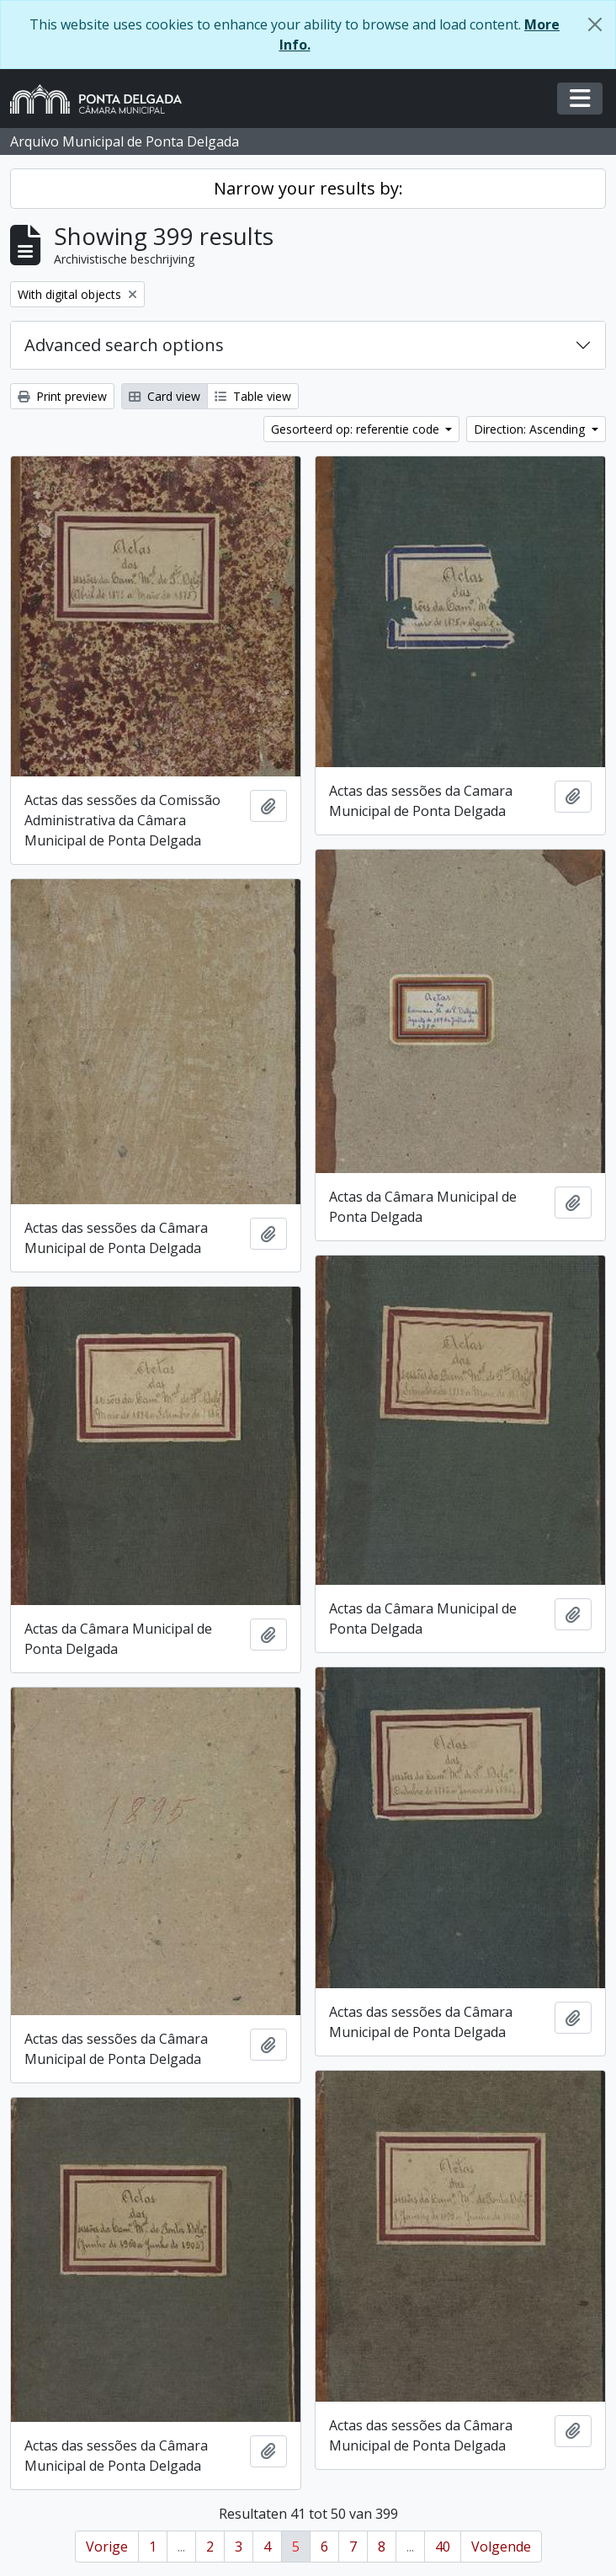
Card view (164, 396)
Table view (253, 396)
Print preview (62, 396)
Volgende (501, 2546)
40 (442, 2546)
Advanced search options (124, 344)
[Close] (595, 24)
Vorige (107, 2546)
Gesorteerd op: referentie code (357, 429)
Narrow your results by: (308, 188)
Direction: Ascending (531, 429)
